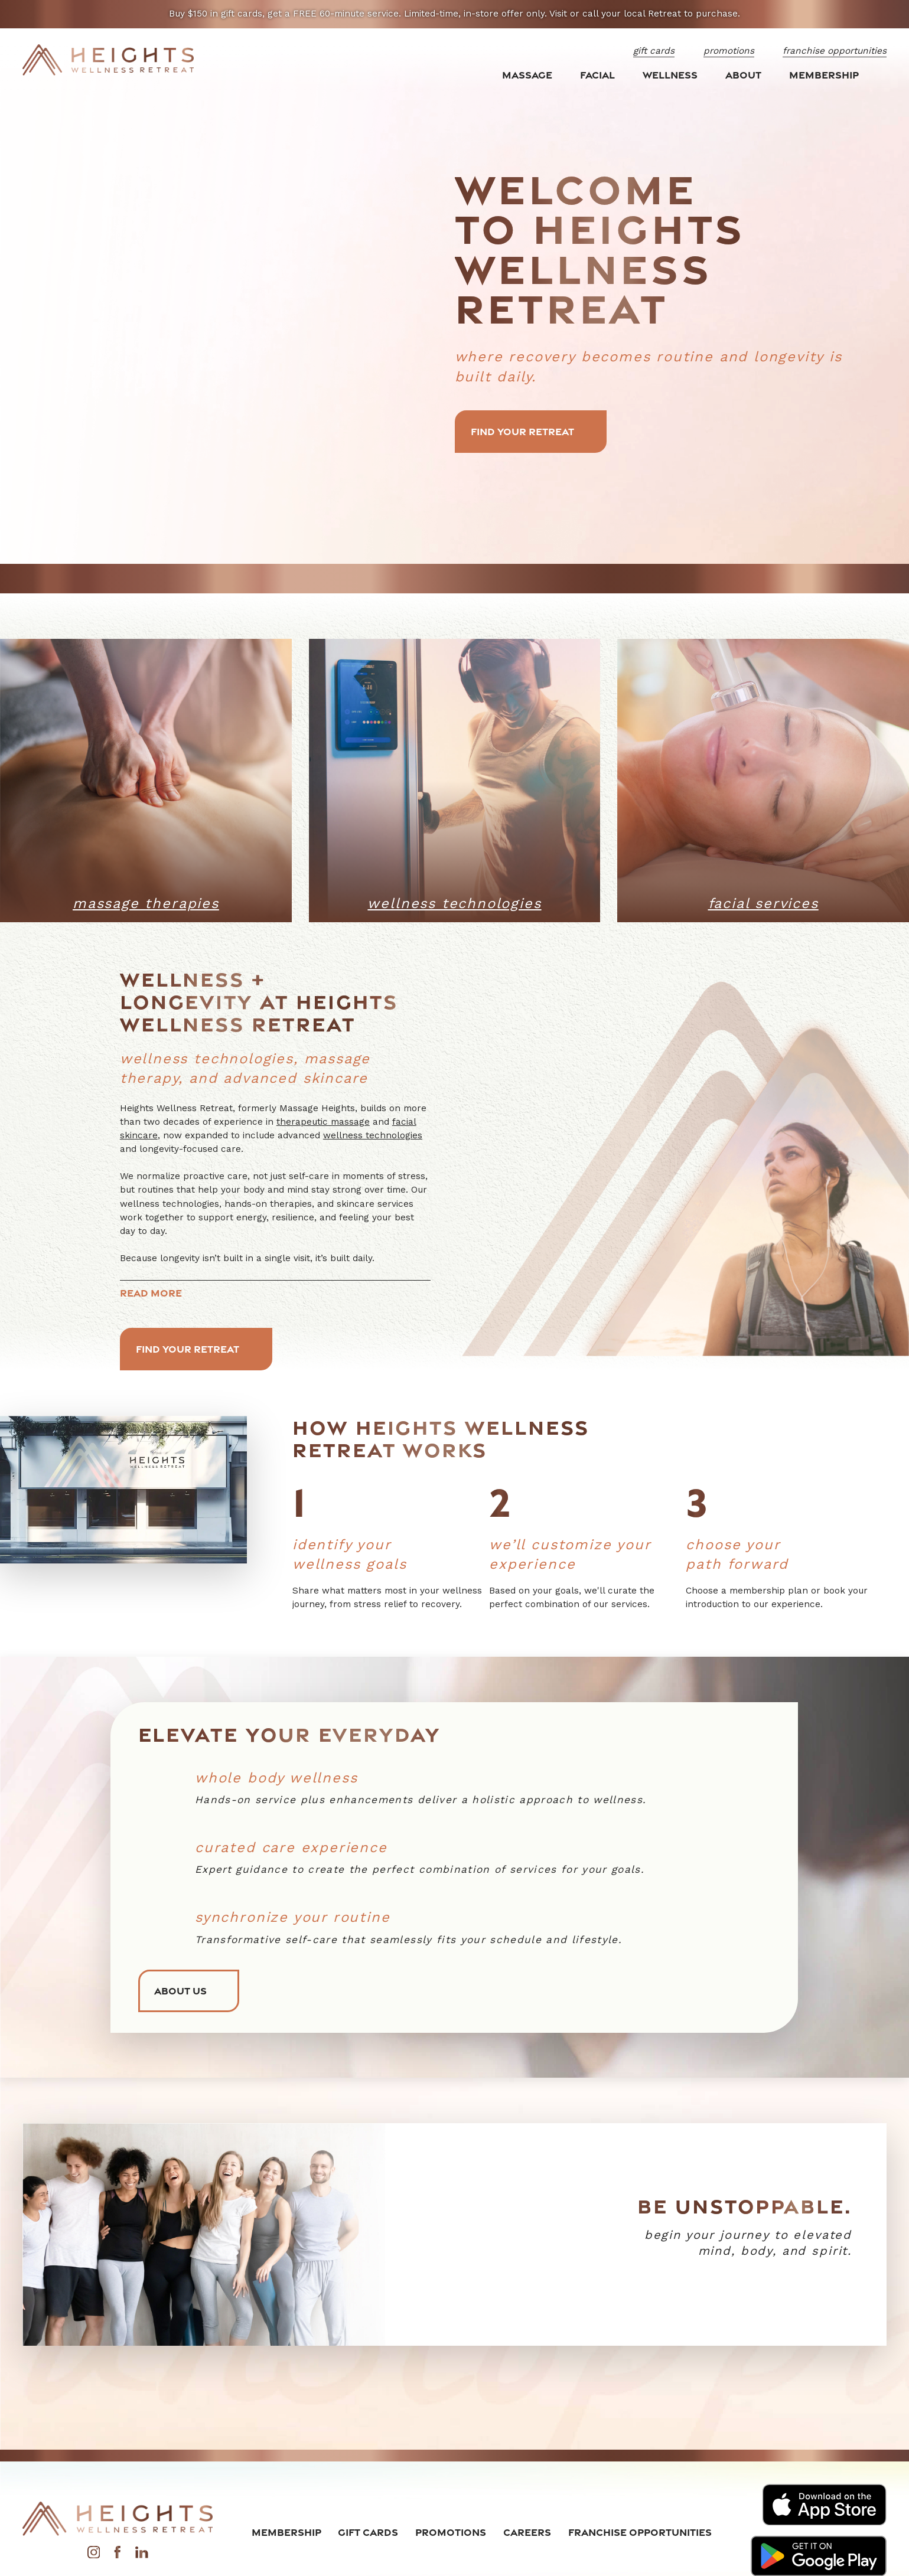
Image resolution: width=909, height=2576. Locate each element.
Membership (286, 2532)
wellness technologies (372, 1135)
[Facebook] (117, 2555)
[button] (873, 527)
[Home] (107, 60)
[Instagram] (93, 2555)
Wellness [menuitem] (670, 74)
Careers (527, 2532)
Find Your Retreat (531, 431)
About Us (189, 1990)
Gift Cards (368, 2532)
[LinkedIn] (141, 2555)
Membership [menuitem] (824, 74)
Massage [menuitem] (527, 74)
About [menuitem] (743, 74)
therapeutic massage (323, 1121)
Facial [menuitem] (597, 74)
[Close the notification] (885, 14)
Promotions (450, 2532)
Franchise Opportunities (640, 2532)
